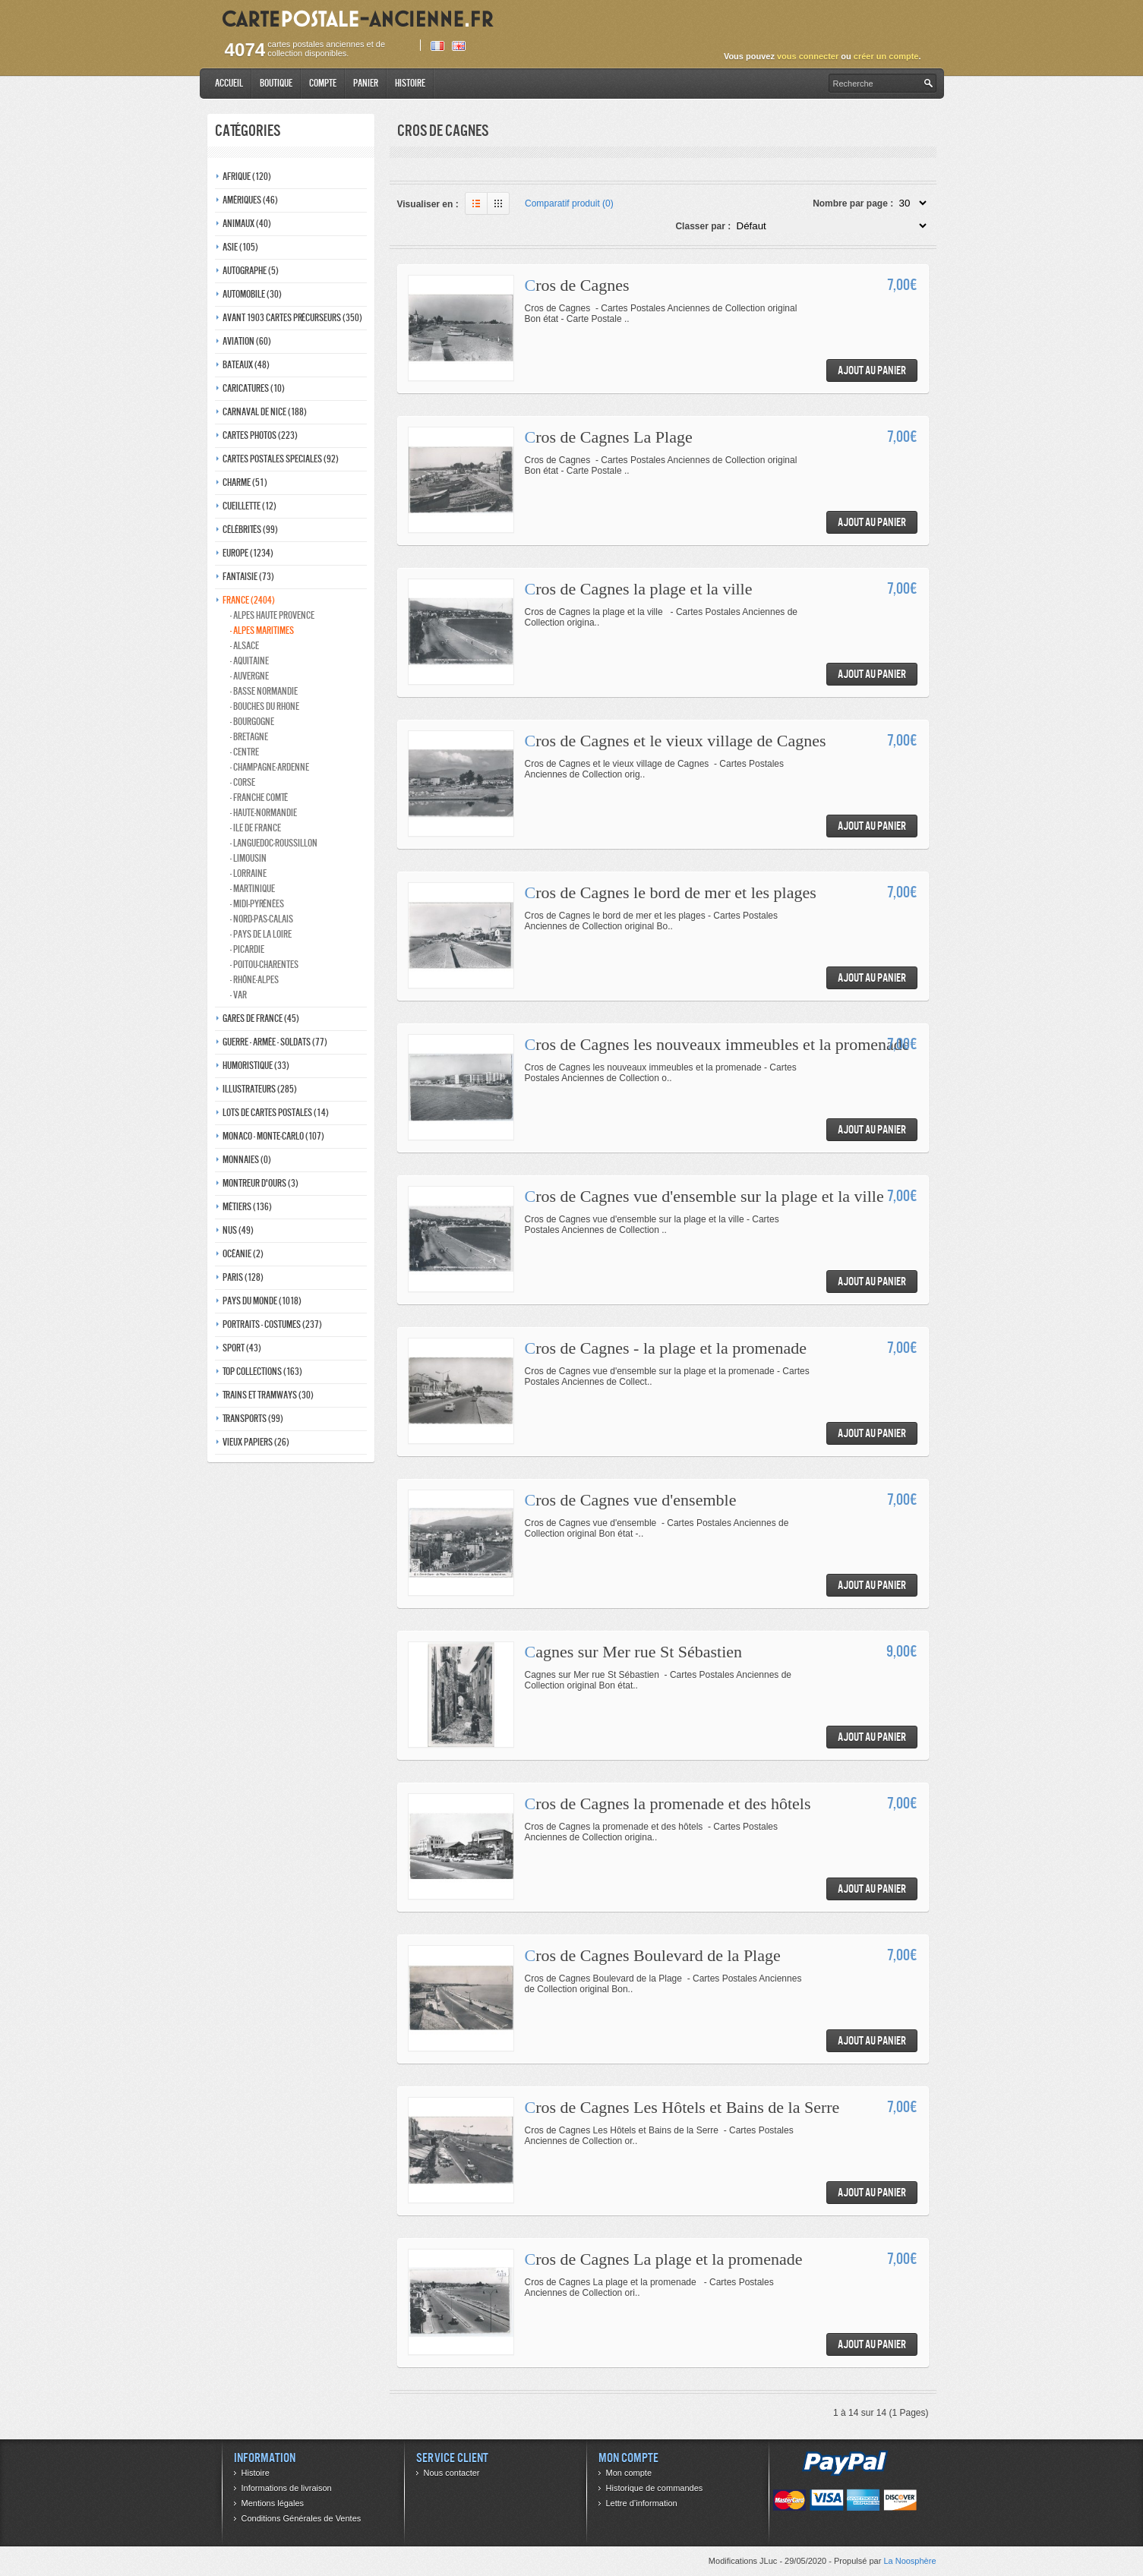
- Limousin (248, 858)
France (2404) (249, 600)
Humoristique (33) (256, 1065)
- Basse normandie (264, 691)
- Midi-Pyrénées (257, 904)
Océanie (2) (243, 1254)
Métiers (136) (247, 1206)
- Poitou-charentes (264, 964)
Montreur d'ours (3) (260, 1183)
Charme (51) (245, 482)
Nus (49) (238, 1230)
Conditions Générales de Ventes (302, 2518)
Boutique (276, 83)
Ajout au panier (872, 370)
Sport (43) (242, 1348)
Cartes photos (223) (260, 435)
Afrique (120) (247, 176)
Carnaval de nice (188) (265, 412)
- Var (238, 995)
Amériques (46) (250, 200)
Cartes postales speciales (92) (281, 459)
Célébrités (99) (250, 529)
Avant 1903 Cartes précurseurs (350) (292, 317)
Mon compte (629, 2472)
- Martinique (252, 888)
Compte (322, 83)
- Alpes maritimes (262, 630)
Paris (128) (243, 1277)
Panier (365, 83)
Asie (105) (240, 247)
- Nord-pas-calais (261, 919)
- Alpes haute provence (272, 615)
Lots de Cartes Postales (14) (276, 1112)
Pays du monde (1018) (262, 1301)
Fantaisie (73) (248, 576)
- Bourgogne (252, 721)
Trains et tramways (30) (268, 1395)
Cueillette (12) (249, 506)
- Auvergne (249, 676)
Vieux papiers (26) (256, 1442)
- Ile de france (255, 828)
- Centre (244, 752)
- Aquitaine (249, 661)
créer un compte (886, 56)
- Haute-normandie (263, 812)
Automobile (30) (252, 294)
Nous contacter (452, 2472)
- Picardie (247, 949)
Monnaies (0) (247, 1159)
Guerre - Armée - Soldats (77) (275, 1042)
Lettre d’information (641, 2503)
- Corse (242, 782)
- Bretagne (249, 737)
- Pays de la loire (261, 934)
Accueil (229, 83)
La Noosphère (909, 2560)
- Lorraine (248, 873)
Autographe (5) (251, 270)
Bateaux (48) (246, 364)
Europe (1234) (248, 553)
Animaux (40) (247, 223)
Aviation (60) (247, 341)
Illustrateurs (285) (260, 1089)
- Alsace (244, 645)
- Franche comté (259, 797)
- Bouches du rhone (264, 706)
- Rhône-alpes (254, 979)
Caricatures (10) (254, 388)
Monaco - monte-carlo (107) (273, 1136)
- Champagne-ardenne (269, 767)
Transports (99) (253, 1418)
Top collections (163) (262, 1371)
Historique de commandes (654, 2487)
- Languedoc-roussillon (273, 843)
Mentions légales (273, 2503)
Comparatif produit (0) (569, 203)
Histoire (410, 83)
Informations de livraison (287, 2487)
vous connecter (807, 56)
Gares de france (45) (261, 1018)
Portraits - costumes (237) (272, 1324)
